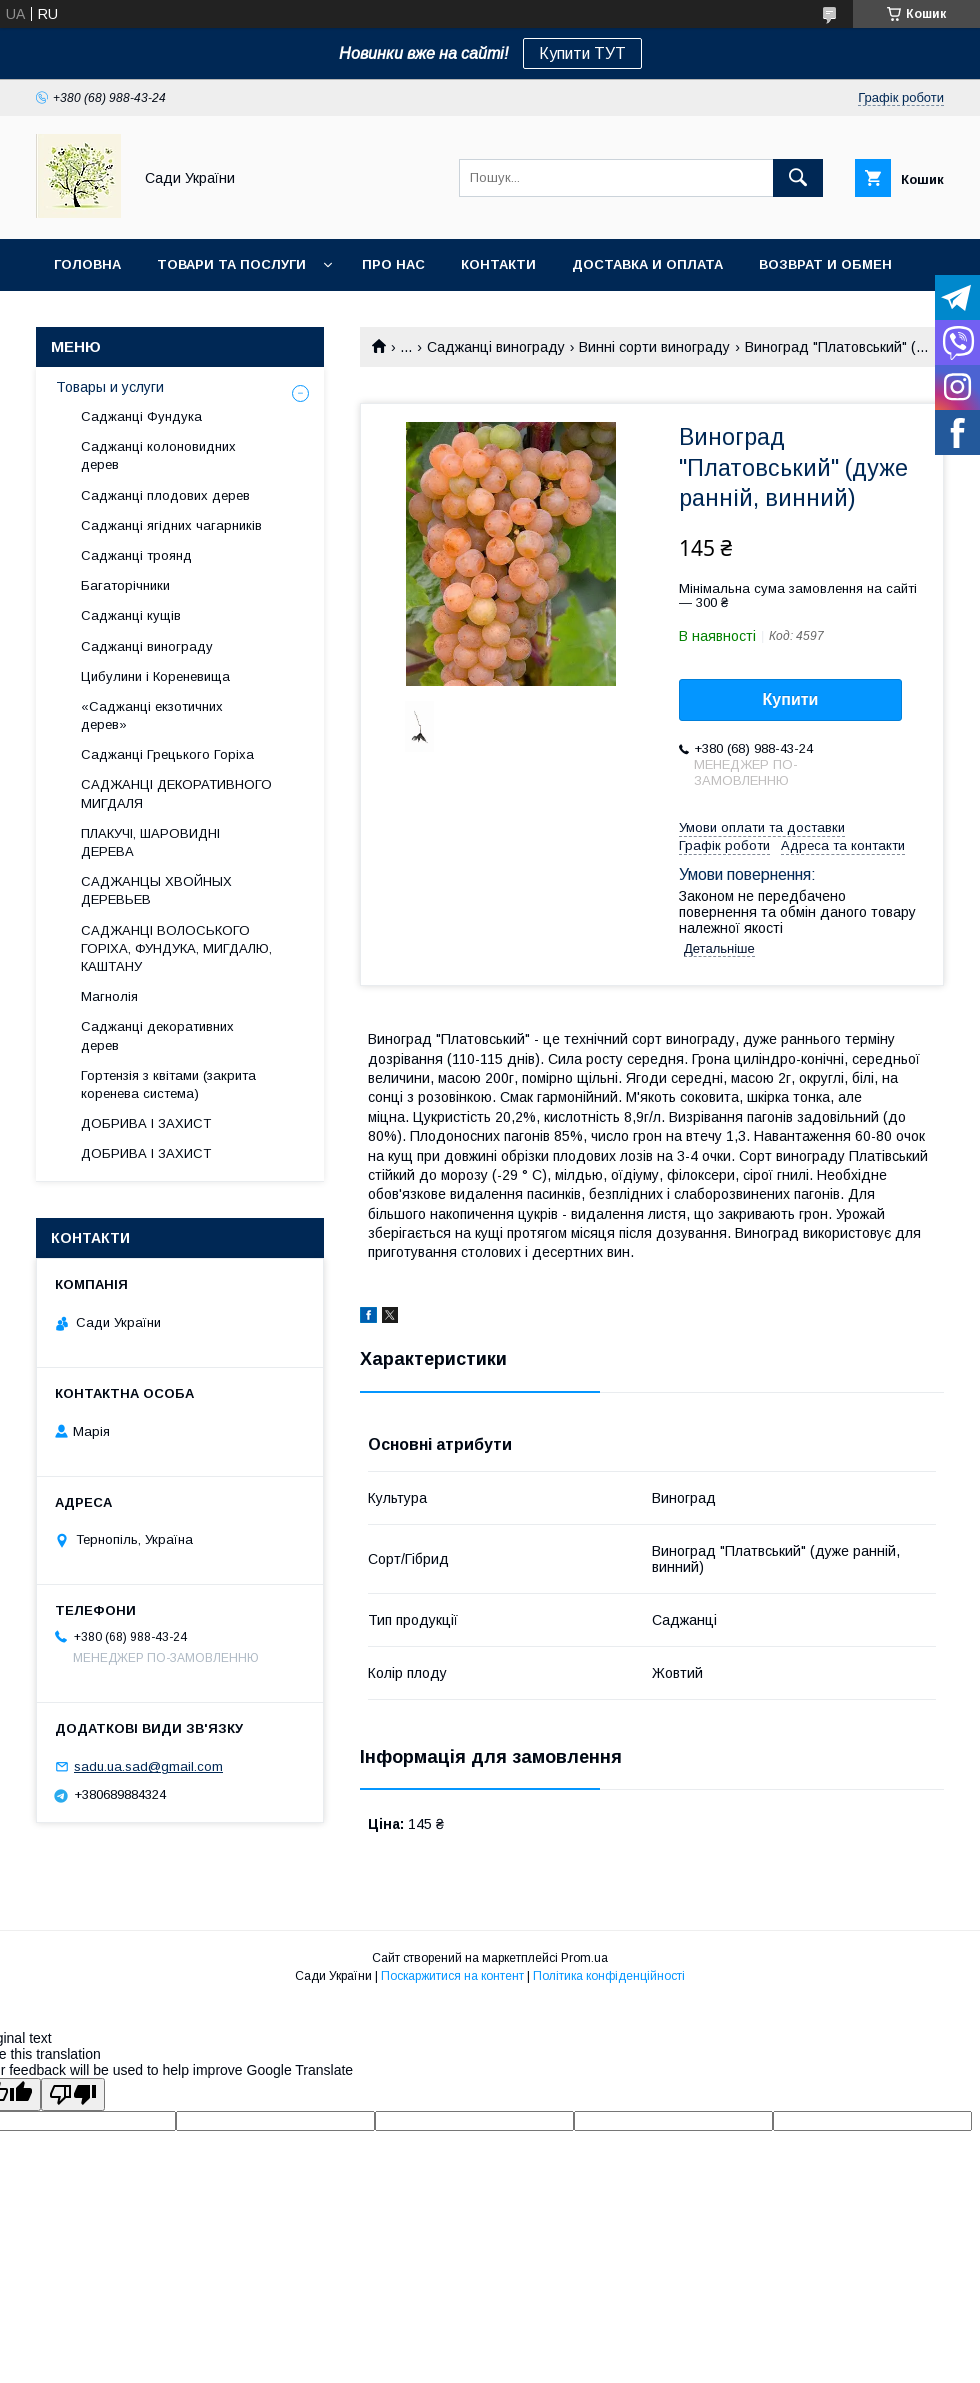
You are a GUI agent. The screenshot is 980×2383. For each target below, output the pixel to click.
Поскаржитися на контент (452, 1976)
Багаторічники (125, 585)
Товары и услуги (110, 387)
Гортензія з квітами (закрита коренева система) (168, 1084)
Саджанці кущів (131, 615)
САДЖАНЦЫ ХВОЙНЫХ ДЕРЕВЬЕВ (156, 890)
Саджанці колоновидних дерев (158, 455)
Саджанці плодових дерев (165, 495)
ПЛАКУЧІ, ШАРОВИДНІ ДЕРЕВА (150, 842)
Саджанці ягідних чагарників (171, 525)
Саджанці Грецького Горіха (167, 754)
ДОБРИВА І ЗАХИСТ (146, 1123)
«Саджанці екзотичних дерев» (152, 715)
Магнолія (109, 996)
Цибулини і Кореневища (155, 676)
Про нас (393, 264)
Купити (791, 699)
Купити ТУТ (582, 53)
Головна (87, 264)
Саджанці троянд (136, 555)
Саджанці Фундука (141, 416)
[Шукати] (798, 178)
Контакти (498, 264)
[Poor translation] (73, 2094)
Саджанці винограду (496, 347)
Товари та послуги (231, 264)
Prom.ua (584, 1958)
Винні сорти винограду (654, 347)
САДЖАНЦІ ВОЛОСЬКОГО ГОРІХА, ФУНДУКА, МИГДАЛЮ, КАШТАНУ (176, 948)
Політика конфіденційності (609, 1976)
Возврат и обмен (825, 264)
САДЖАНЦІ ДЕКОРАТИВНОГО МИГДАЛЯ (176, 793)
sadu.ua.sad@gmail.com (148, 1766)
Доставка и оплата (647, 264)
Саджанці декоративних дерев (157, 1035)
